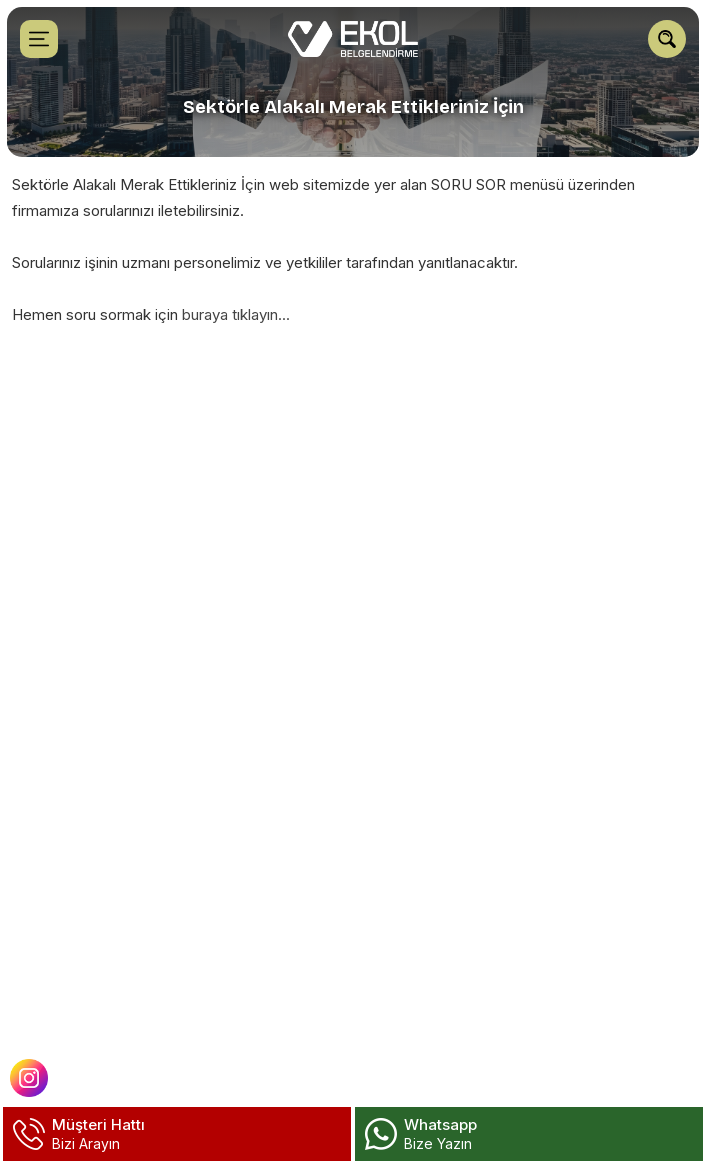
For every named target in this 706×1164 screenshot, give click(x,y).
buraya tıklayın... (236, 314)
